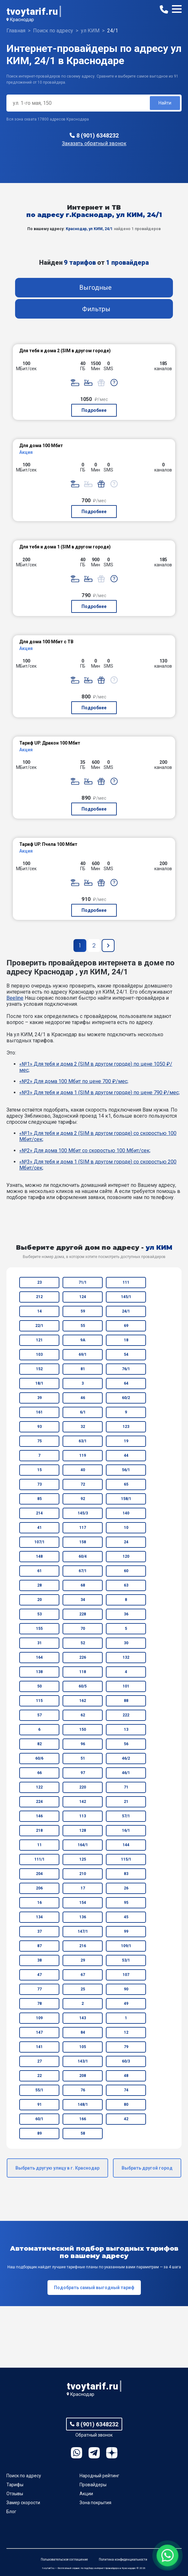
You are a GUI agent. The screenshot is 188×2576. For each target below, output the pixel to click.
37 (39, 1931)
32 (83, 1426)
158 (82, 1542)
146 (39, 1816)
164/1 (83, 1845)
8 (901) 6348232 (97, 135)
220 (82, 1787)
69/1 (83, 1354)
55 (83, 1325)
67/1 (83, 1571)
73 (39, 1484)
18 (126, 1340)
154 (82, 1902)
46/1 (126, 1773)
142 (82, 1801)
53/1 (126, 1960)
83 (126, 1874)
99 (126, 1931)
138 (39, 1672)
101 (126, 1686)
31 (39, 1643)
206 (39, 1888)
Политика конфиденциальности (123, 2559)
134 (39, 1917)
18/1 (39, 1383)
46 (83, 1398)
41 (39, 1527)
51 (83, 1758)
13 (126, 1729)
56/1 (126, 1470)
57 (39, 1715)
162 (82, 1700)
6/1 (83, 1412)
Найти (164, 102)
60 (126, 1571)
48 (126, 2075)
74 (126, 2090)
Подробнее (94, 410)
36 (126, 1614)
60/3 (126, 2061)
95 (126, 1902)
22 (39, 2075)
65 (126, 1484)
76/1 (126, 1369)
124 (82, 1297)
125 (82, 1859)
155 (39, 1628)
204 (39, 1874)
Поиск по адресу (23, 2475)
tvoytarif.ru (32, 11)
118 (82, 1672)
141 (39, 2047)
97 (83, 1773)
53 (39, 1614)
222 (126, 1715)
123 (126, 1426)
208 (82, 2075)
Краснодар (22, 19)
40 (83, 1470)
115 (39, 1700)
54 (126, 1354)
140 (126, 1513)
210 (82, 1874)
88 (126, 1700)
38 (39, 1960)
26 (126, 1888)
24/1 (126, 1311)
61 (39, 1571)
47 (39, 1974)
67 (83, 1974)
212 (39, 1297)
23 (39, 1282)
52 (83, 1643)
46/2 (126, 1758)
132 (126, 1657)
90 (126, 1989)
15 (39, 1470)
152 (39, 1369)
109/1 (126, 1946)
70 (83, 1628)
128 (82, 1830)
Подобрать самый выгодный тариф (94, 2287)
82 (39, 1744)
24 (126, 1542)
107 (126, 1974)
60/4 (83, 1556)
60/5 (83, 1686)
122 (39, 1787)
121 (39, 1340)
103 (39, 1354)
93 (39, 1426)
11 (39, 1845)
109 (39, 2018)
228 (82, 1614)
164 (39, 1657)
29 (83, 1960)
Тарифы (14, 2484)
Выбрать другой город (147, 2168)
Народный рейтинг (99, 2475)
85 (39, 1498)
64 (126, 1383)
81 (83, 1369)
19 (126, 1441)
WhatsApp (76, 2452)
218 (39, 1830)
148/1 (83, 2104)
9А (82, 1340)
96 (83, 1744)
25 (83, 1989)
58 (83, 2133)
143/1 (83, 2061)
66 (39, 1773)
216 (82, 1946)
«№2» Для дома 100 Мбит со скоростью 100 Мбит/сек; (84, 1150)
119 (82, 1455)
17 (83, 1888)
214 (39, 1513)
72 (83, 1484)
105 (82, 2047)
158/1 (126, 1498)
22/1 (39, 1325)
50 (39, 1686)
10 (126, 1527)
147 (39, 2032)
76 (83, 2090)
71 (126, 1787)
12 (126, 2032)
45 (126, 1917)
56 (126, 1744)
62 (83, 1715)
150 (82, 1729)
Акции (86, 2493)
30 (126, 1643)
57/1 (126, 1816)
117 (82, 1527)
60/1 (39, 2119)
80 (126, 2104)
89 (39, 2133)
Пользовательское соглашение (64, 2559)
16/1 (126, 1830)
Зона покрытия (95, 2502)
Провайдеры (93, 2484)
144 (126, 1845)
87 (39, 1946)
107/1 (39, 1542)
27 (39, 2061)
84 (83, 2032)
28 (39, 1585)
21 (126, 1801)
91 (39, 2104)
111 (126, 1282)
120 (126, 1556)
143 (82, 2018)
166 (82, 2119)
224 (39, 1801)
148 (39, 1556)
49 (126, 2003)
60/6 (39, 1758)
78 (39, 2003)
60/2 (126, 1398)
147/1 (83, 1931)
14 (39, 1311)
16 (39, 1902)
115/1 (126, 1859)
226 (82, 1657)
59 (83, 1311)
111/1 (39, 1859)
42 (126, 2119)
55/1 (39, 2090)
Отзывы (14, 2493)
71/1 (83, 1282)
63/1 (83, 1441)
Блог (11, 2511)
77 (39, 1989)
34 (83, 1599)
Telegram (94, 2452)
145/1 (126, 1297)
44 (126, 1455)
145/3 (83, 1513)
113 (82, 1816)
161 (39, 1412)
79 (126, 2047)
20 (39, 1599)
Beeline (14, 998)
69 (126, 1325)
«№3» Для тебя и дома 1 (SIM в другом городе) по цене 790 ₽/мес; (99, 1092)
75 (39, 1441)
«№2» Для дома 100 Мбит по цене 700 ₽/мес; (73, 1081)
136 (82, 1917)
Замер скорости (23, 2502)
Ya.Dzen (111, 2452)
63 (126, 1585)
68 (83, 1585)
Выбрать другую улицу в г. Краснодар (57, 2168)
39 (39, 1398)
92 (83, 1498)
